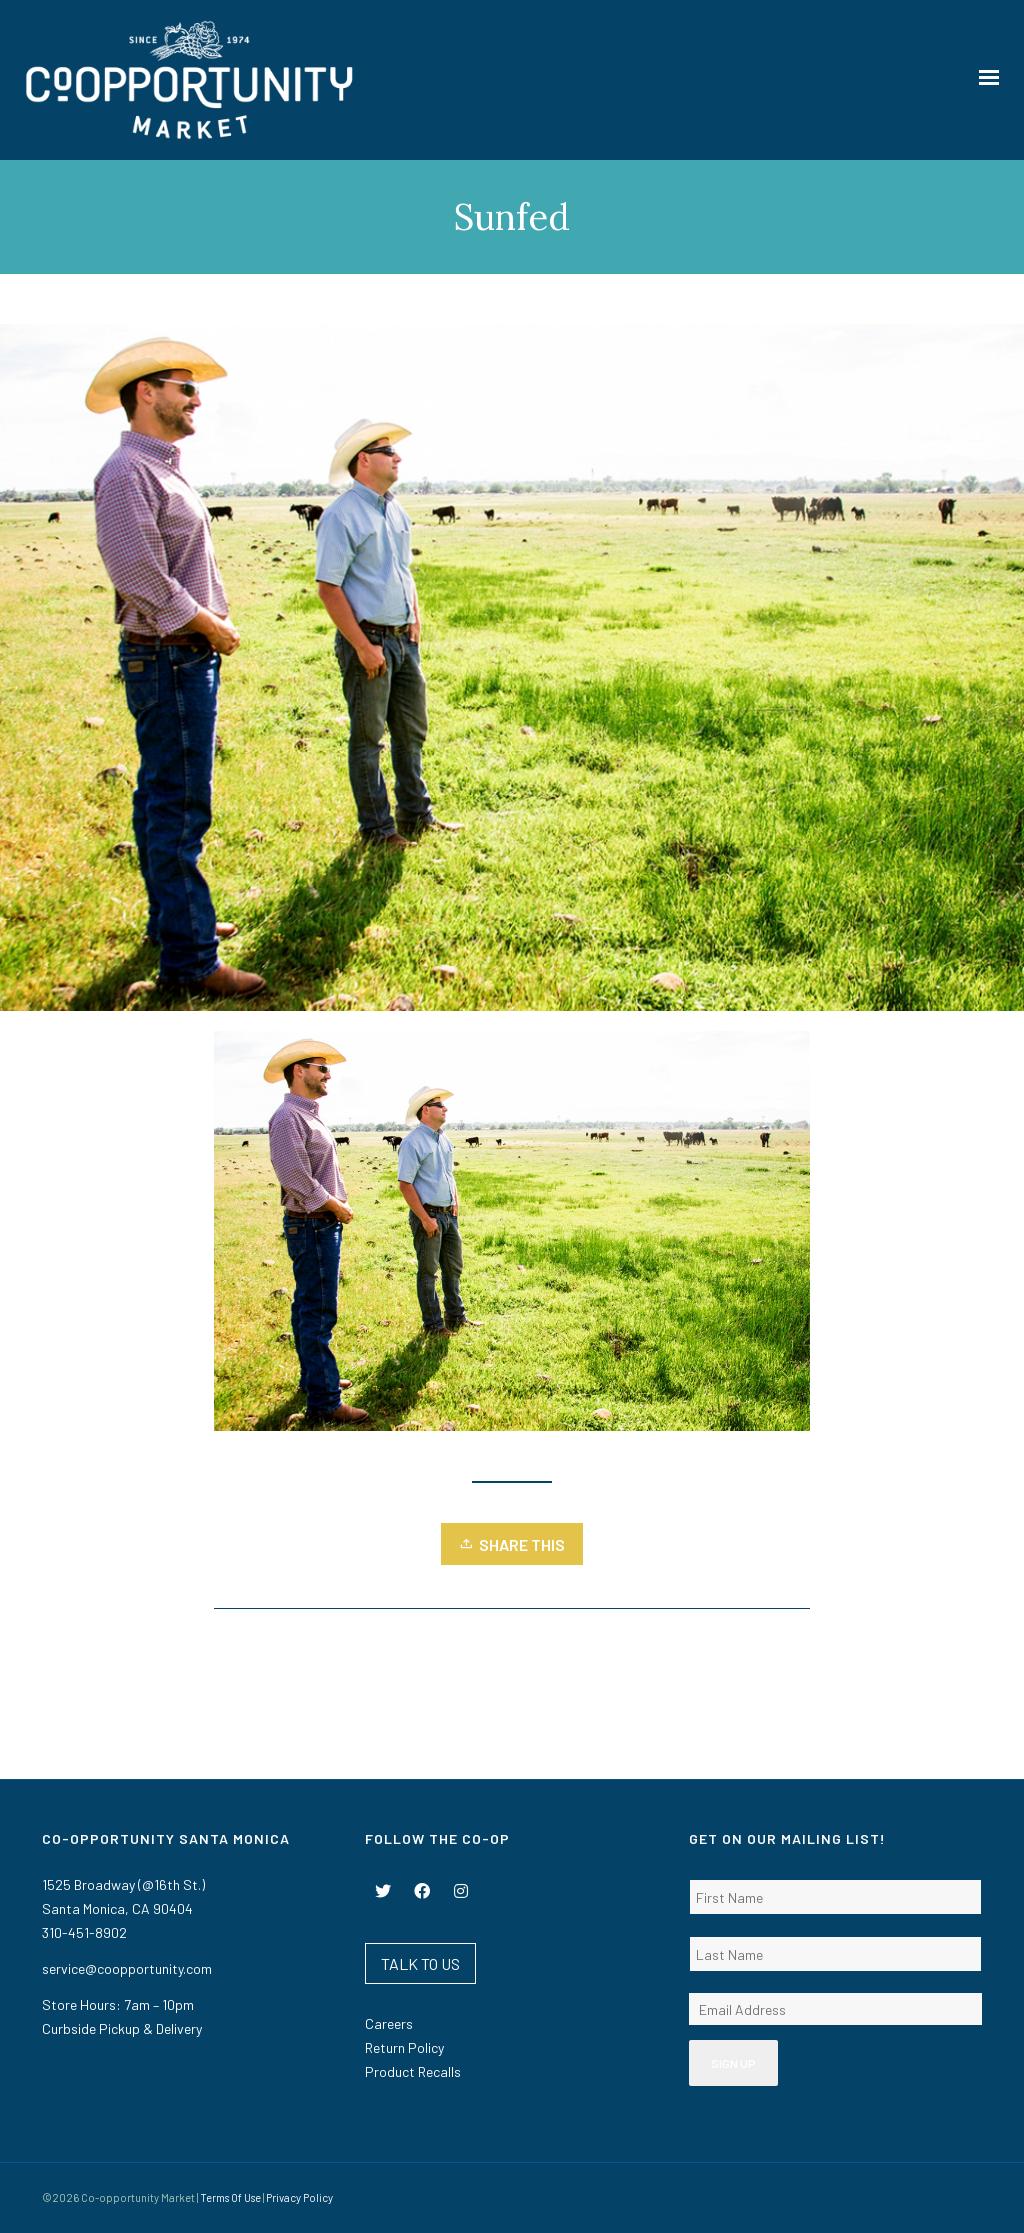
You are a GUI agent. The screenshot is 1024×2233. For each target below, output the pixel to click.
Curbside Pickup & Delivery (122, 2028)
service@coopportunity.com (127, 1968)
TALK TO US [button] (420, 1963)
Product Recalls (413, 2071)
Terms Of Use (230, 2197)
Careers (389, 2023)
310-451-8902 (84, 1932)
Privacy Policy (299, 2197)
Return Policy (404, 2047)
